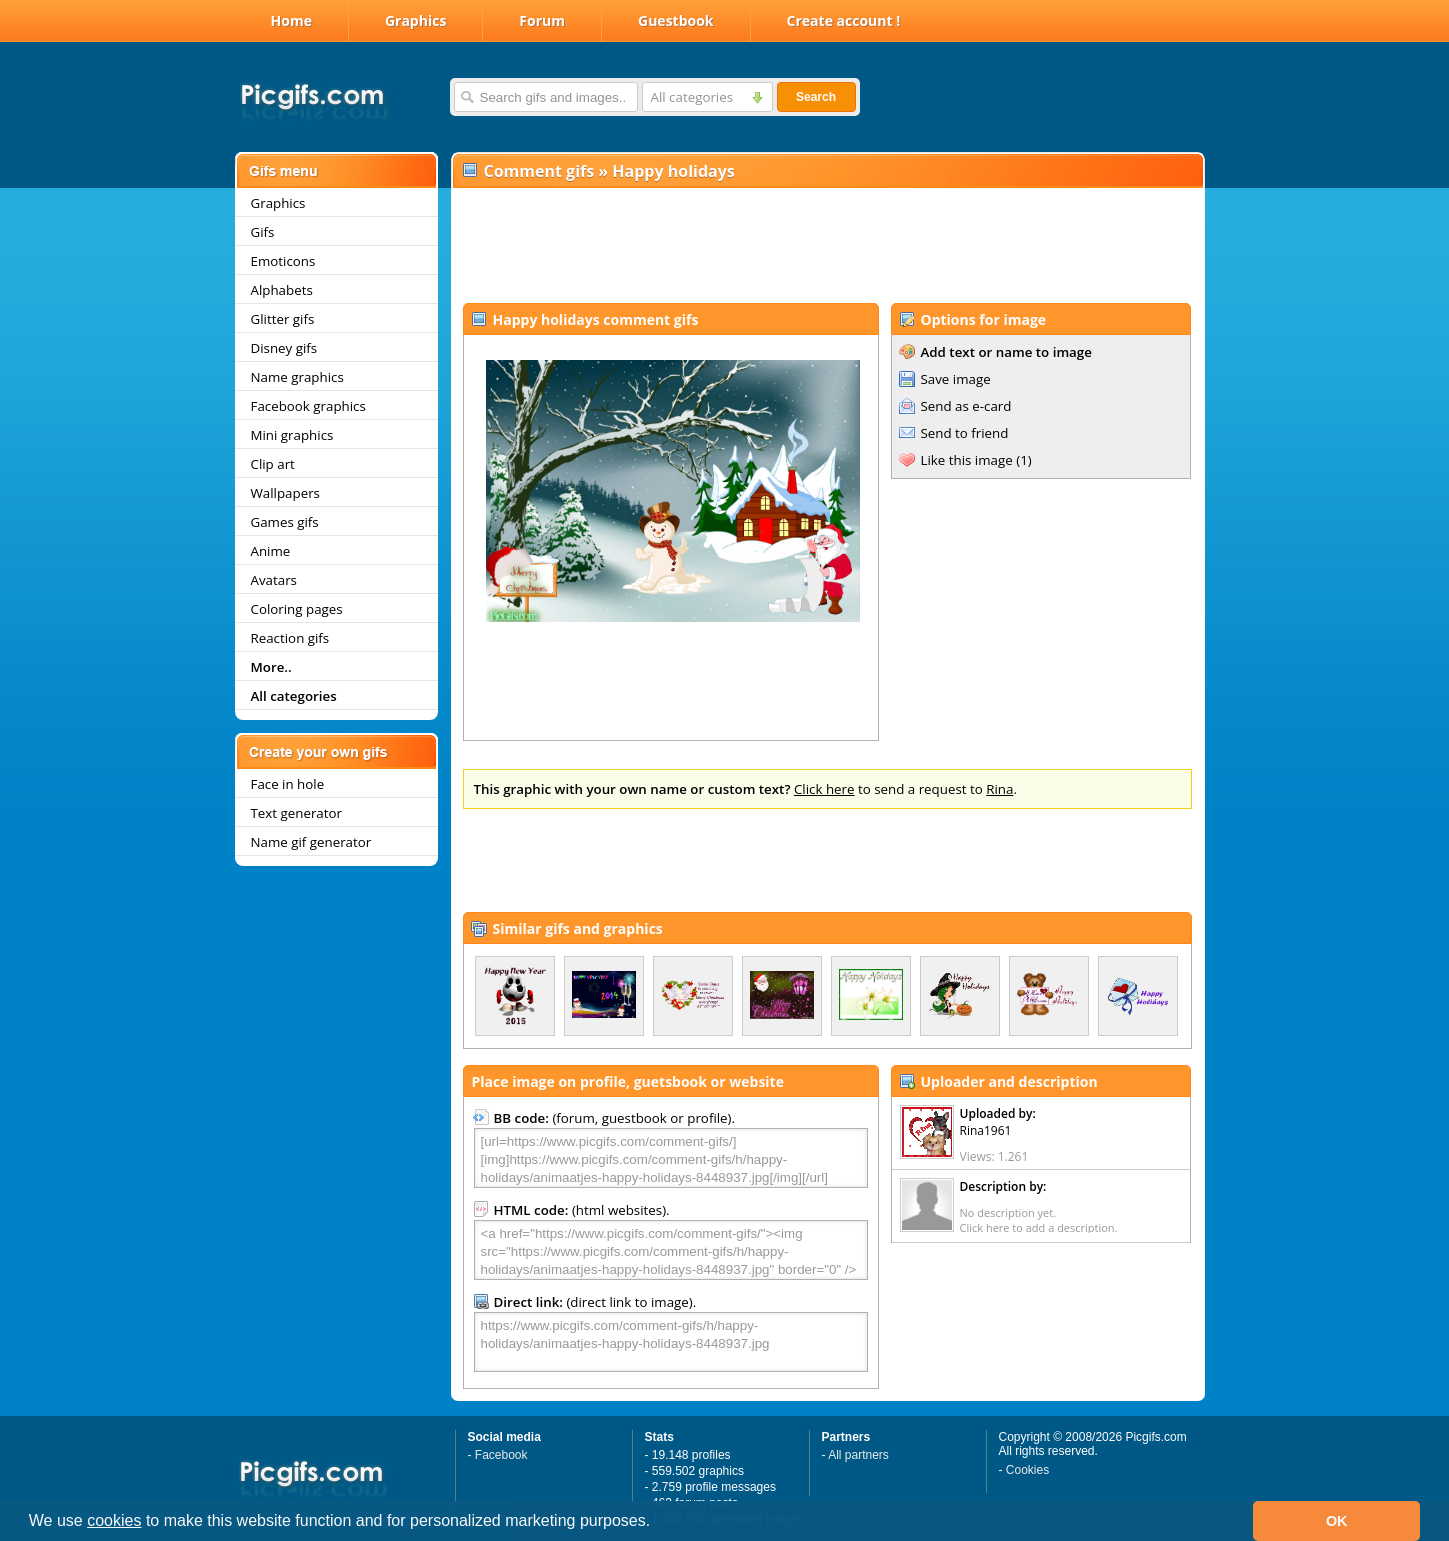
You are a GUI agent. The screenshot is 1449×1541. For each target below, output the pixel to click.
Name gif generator (311, 842)
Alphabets (282, 290)
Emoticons (283, 261)
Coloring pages (297, 609)
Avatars (274, 580)
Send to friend (965, 433)
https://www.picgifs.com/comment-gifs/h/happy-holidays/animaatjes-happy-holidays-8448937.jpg (671, 1342)
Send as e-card (966, 406)
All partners (858, 1455)
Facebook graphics (308, 406)
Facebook (501, 1455)
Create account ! (844, 20)
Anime (271, 551)
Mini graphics (292, 435)
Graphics (415, 20)
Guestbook (676, 20)
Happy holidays (673, 171)
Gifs (263, 232)
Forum (542, 20)
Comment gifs (539, 171)
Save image (956, 379)
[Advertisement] (827, 246)
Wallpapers (285, 493)
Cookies (1027, 1470)
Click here (824, 789)
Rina (999, 789)
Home (291, 20)
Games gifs (285, 522)
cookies (114, 1520)
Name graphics (297, 377)
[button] (658, 1523)
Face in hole (288, 784)
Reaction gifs (290, 638)
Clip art (273, 464)
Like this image (967, 460)
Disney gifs (284, 348)
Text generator (296, 813)
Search (816, 97)
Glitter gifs (283, 319)
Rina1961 (986, 1130)
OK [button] (1337, 1521)
